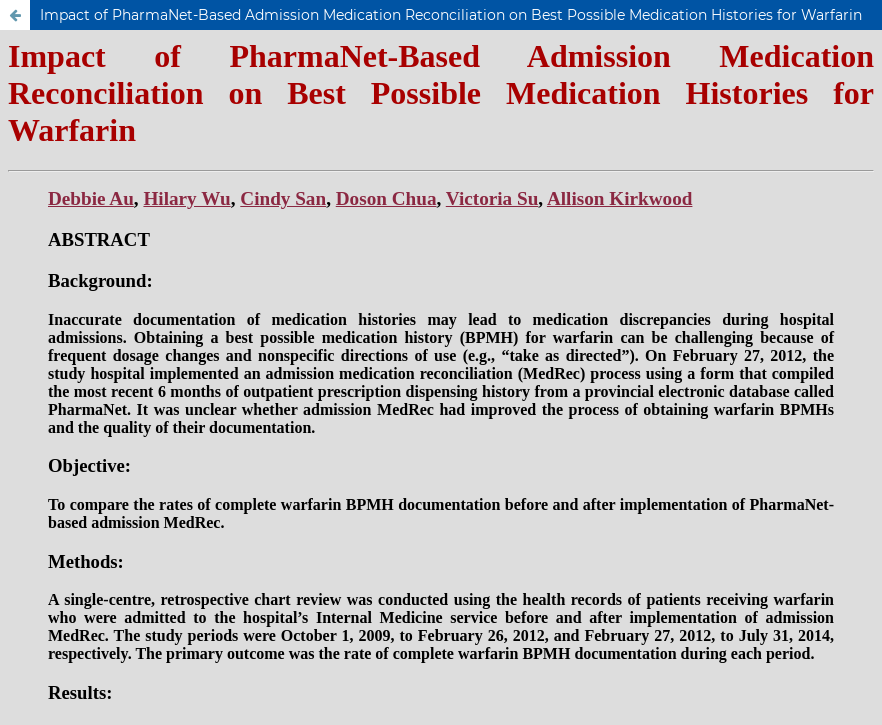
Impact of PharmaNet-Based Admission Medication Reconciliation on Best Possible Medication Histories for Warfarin (451, 15)
